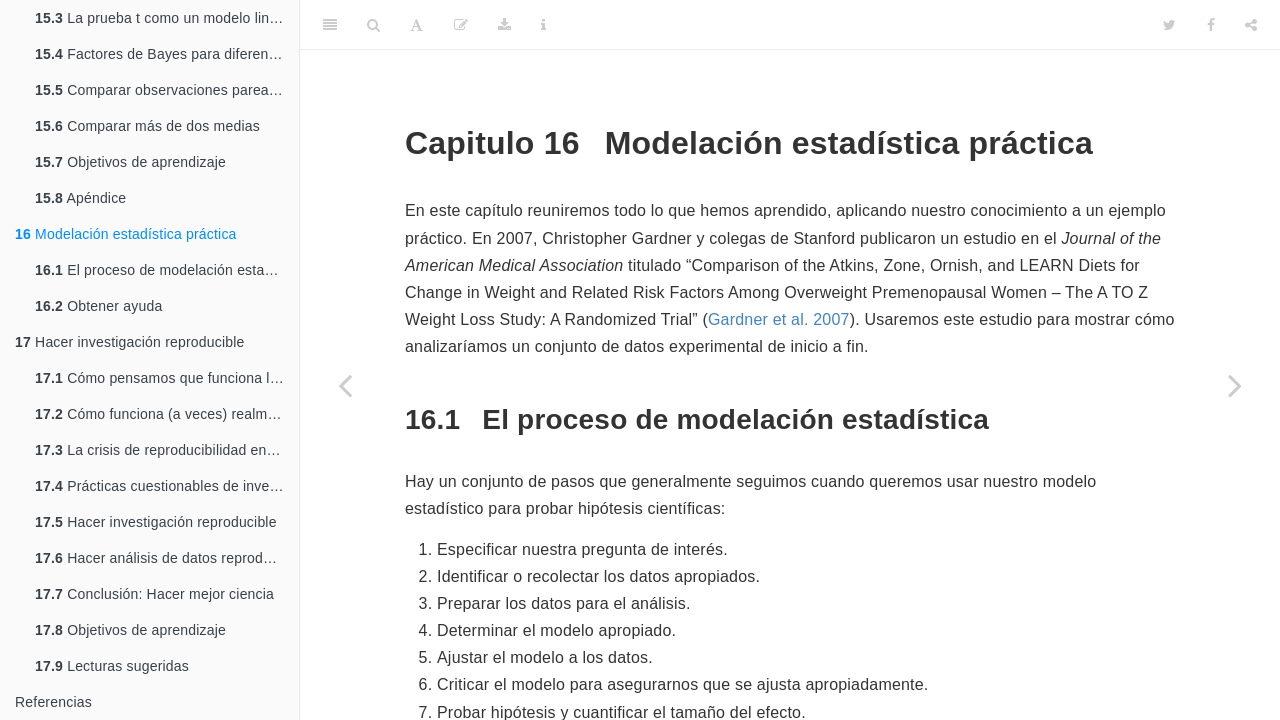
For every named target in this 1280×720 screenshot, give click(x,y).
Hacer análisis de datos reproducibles (167, 558)
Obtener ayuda (98, 306)
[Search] (373, 25)
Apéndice (80, 198)
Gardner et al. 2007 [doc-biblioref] (779, 319)
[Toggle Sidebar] (330, 25)
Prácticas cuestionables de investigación (167, 486)
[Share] (1251, 25)
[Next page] (1235, 385)
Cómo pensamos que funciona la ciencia (167, 378)
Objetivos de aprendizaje (130, 162)
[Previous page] (345, 385)
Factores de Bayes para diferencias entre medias (167, 54)
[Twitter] (1169, 25)
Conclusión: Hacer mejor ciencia (154, 594)
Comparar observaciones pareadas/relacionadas (167, 90)
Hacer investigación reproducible (130, 342)
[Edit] (461, 25)
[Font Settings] (416, 25)
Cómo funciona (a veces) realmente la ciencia (167, 414)
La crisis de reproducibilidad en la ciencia (167, 450)
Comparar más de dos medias (147, 126)
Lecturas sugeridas (112, 666)
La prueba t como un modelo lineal (162, 18)
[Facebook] (1211, 25)
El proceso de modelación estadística (167, 270)
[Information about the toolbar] (543, 25)
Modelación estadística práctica (126, 234)
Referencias (53, 702)
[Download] (504, 25)
